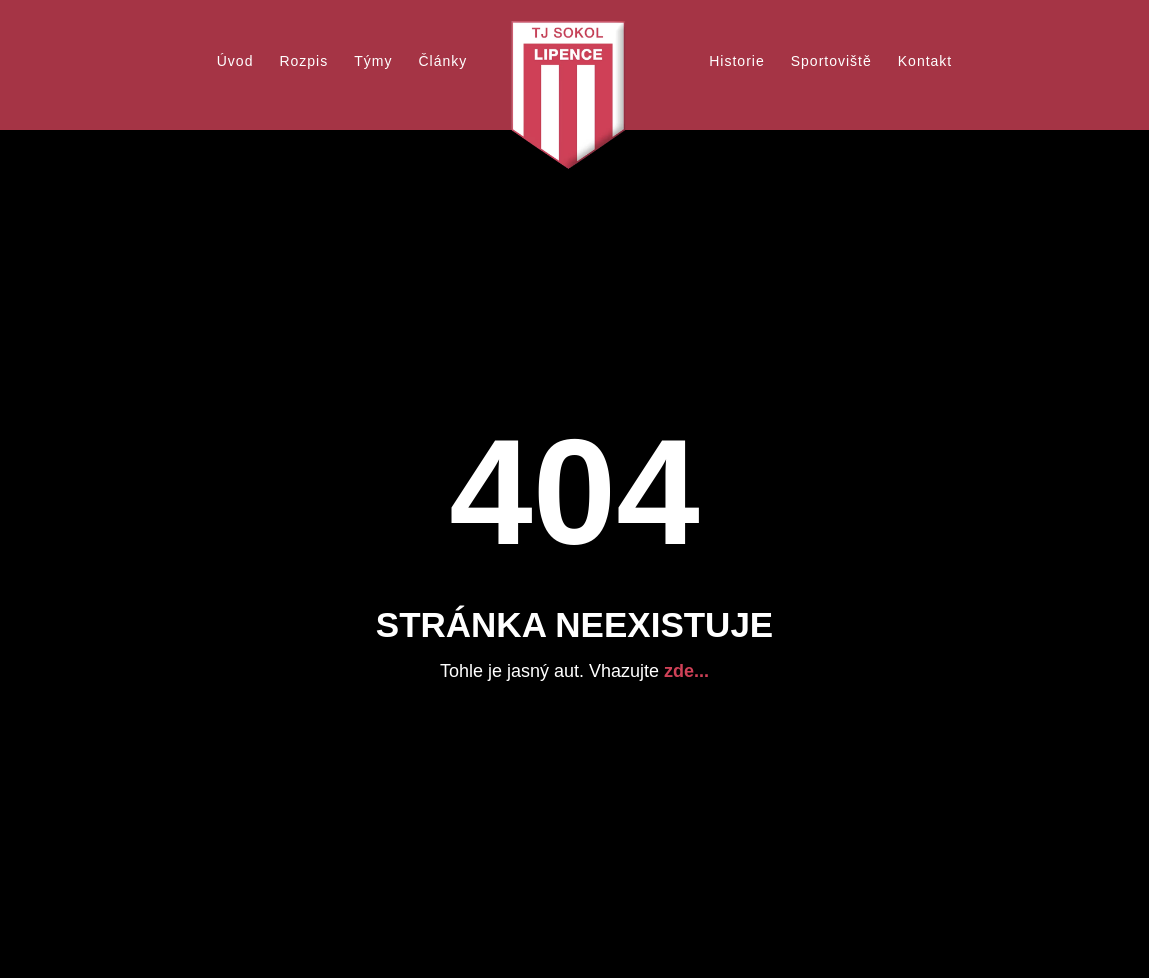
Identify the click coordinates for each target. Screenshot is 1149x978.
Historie (736, 61)
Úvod (235, 61)
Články (442, 61)
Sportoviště (831, 61)
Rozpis (303, 61)
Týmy (373, 61)
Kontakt (925, 61)
